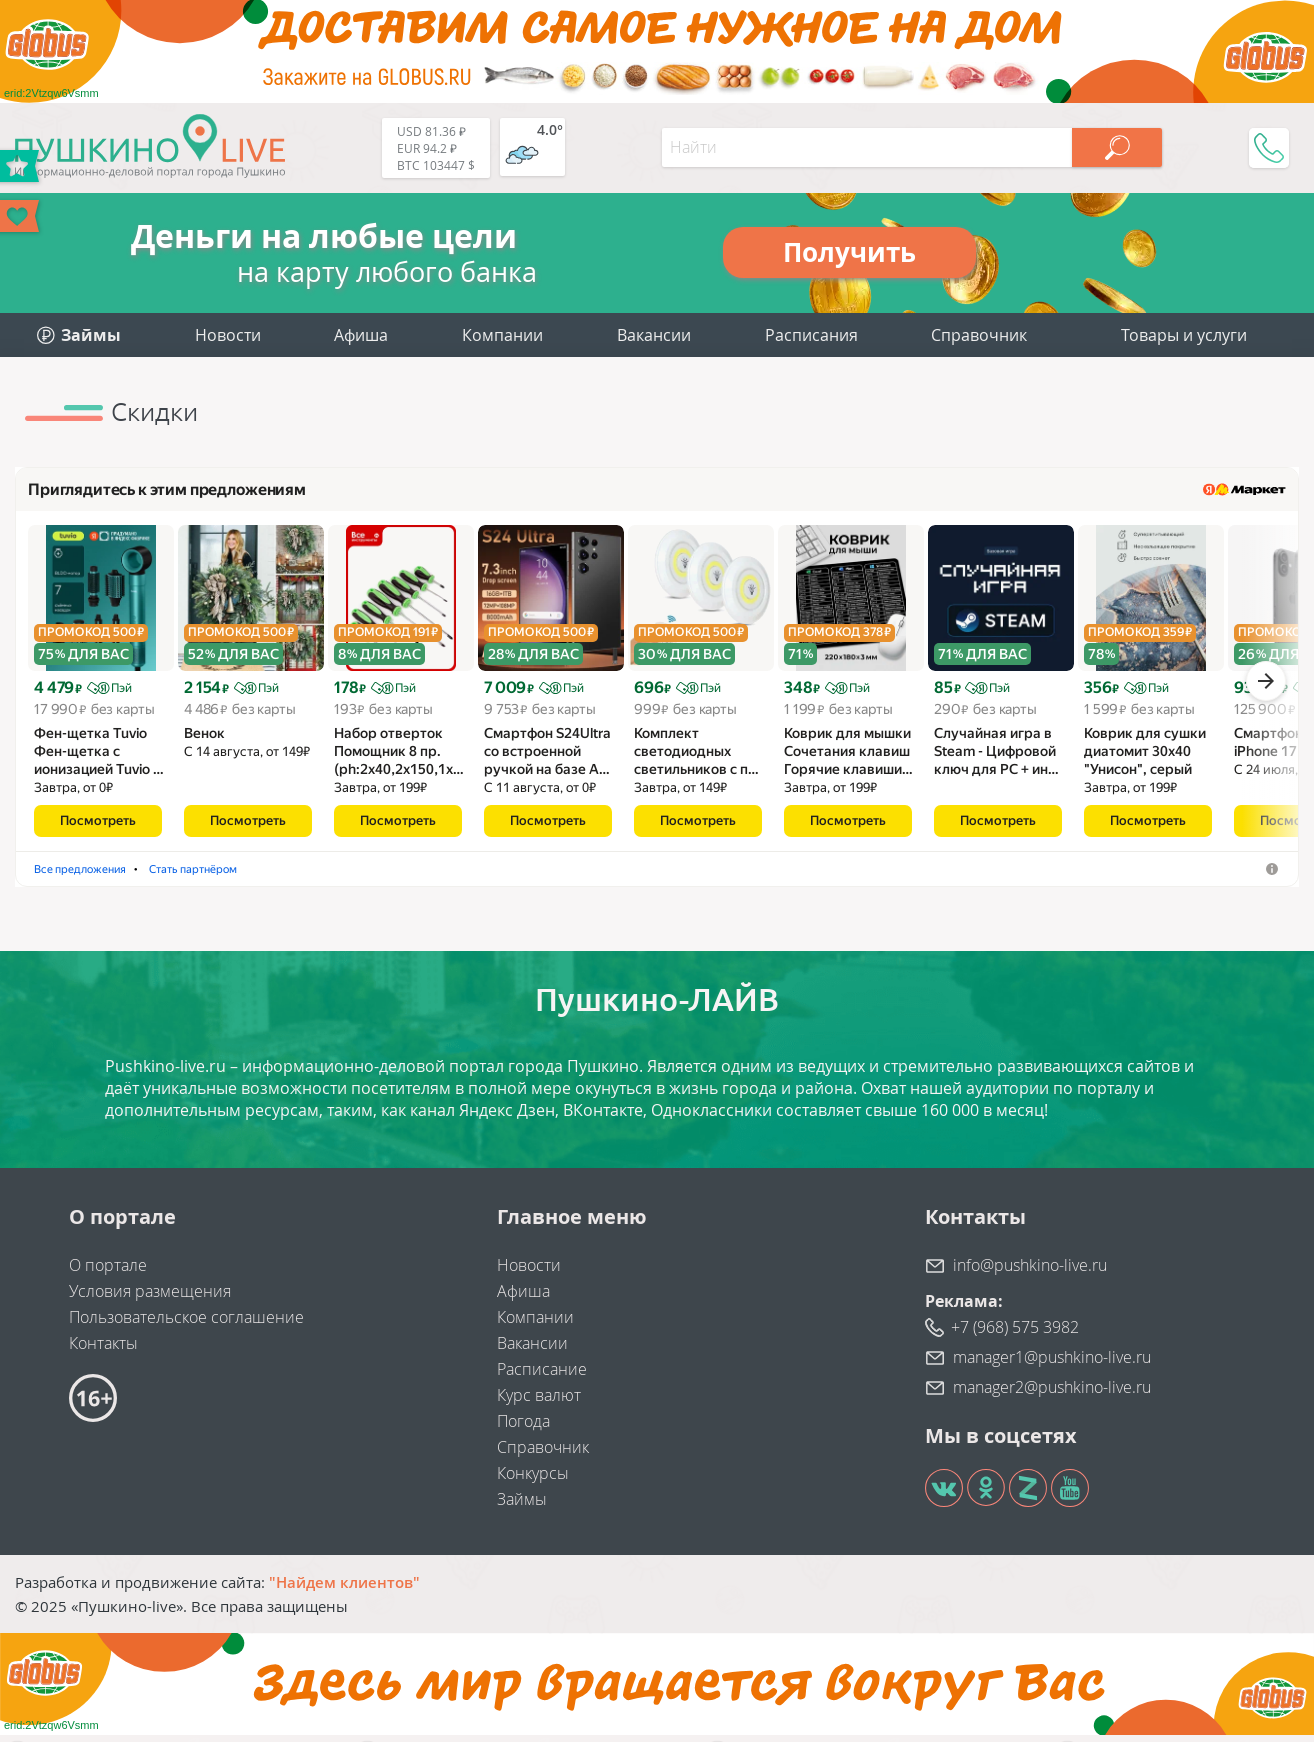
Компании (502, 335)
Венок (204, 740)
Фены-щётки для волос (104, 875)
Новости (228, 335)
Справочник (979, 335)
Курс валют (539, 1402)
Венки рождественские (269, 875)
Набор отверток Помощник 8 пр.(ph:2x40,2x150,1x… (399, 758)
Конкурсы (533, 1480)
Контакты (103, 1350)
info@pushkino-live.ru (1030, 1272)
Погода (523, 1428)
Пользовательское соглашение (186, 1324)
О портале (108, 1272)
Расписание (542, 1376)
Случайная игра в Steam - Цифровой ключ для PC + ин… (996, 758)
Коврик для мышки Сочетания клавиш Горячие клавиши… (848, 758)
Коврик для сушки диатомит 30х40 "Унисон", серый (1145, 758)
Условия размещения (150, 1298)
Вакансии (654, 335)
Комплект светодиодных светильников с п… (696, 758)
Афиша (361, 335)
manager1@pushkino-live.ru (1052, 1364)
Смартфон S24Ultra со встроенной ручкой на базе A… (547, 758)
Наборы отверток (417, 875)
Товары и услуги (1184, 335)
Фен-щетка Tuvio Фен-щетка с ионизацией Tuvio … (99, 758)
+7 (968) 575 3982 (1015, 1334)
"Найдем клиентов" (344, 1589)
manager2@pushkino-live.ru (1052, 1394)
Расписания (811, 335)
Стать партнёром (545, 875)
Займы (522, 1506)
